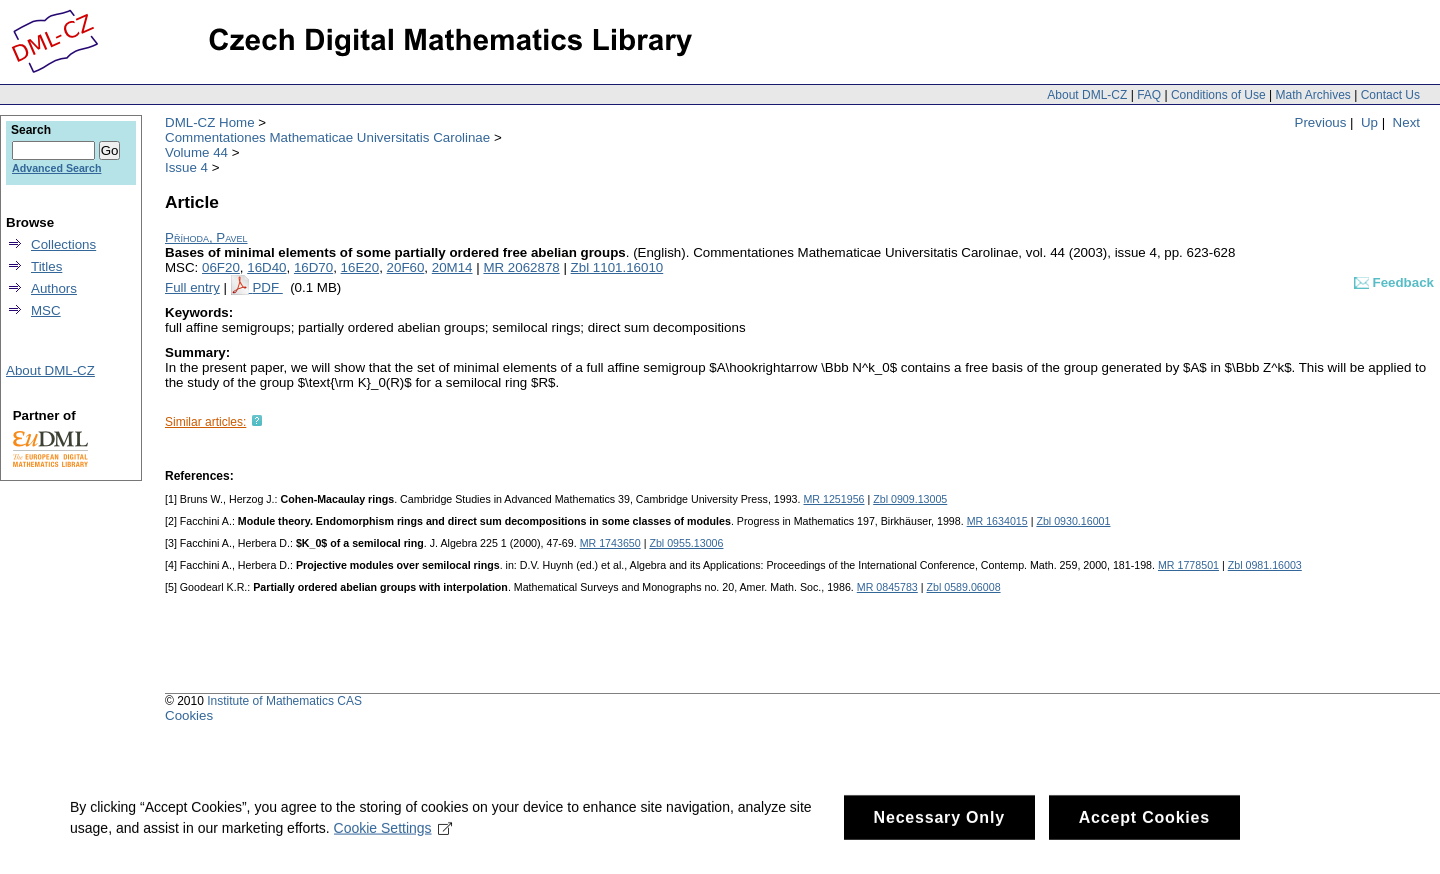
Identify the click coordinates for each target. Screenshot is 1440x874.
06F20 (221, 267)
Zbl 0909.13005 (910, 499)
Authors (54, 288)
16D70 (313, 267)
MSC (46, 310)
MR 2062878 (521, 267)
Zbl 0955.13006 (686, 543)
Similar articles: (205, 422)
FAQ (1149, 95)
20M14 (452, 267)
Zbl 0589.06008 (964, 587)
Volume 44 (196, 152)
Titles (46, 266)
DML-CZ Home (210, 122)
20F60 (406, 267)
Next (1406, 122)
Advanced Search (56, 168)
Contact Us (1390, 95)
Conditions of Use (1218, 95)
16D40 (266, 267)
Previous (1321, 122)
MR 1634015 (997, 521)
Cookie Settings (393, 850)
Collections (63, 244)
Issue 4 (186, 167)
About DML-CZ (1087, 95)
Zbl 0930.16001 (1073, 521)
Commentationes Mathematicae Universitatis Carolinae (327, 137)
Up (1369, 122)
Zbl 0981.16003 (1265, 565)
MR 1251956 (833, 499)
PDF (267, 287)
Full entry (192, 287)
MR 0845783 (887, 587)
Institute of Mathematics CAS (284, 701)
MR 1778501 (1188, 565)
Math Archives (1312, 95)
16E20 (360, 267)
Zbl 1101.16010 (617, 267)
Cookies (189, 715)
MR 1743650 (610, 543)
